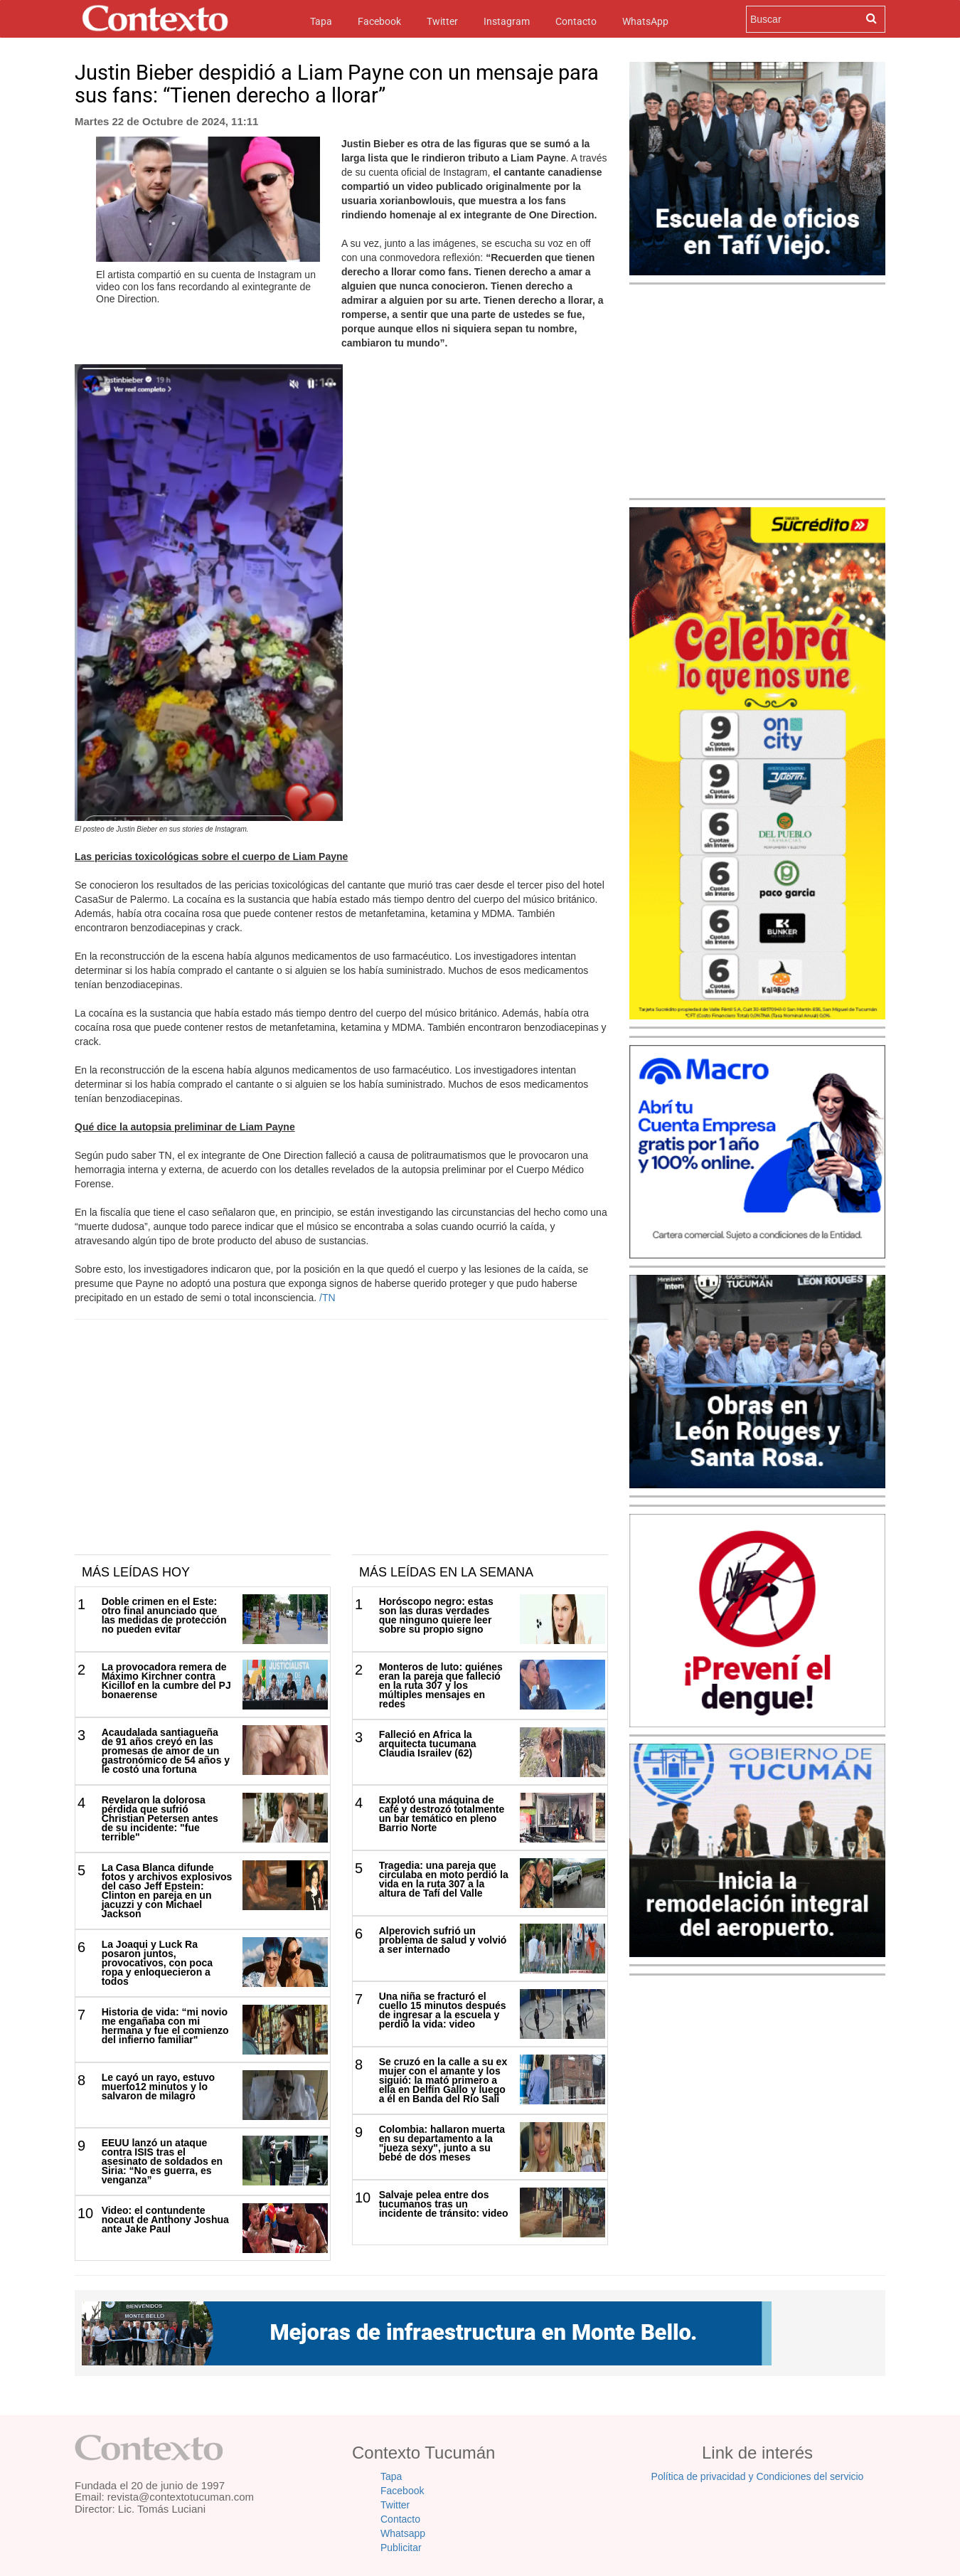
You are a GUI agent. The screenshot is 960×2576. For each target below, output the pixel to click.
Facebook (379, 21)
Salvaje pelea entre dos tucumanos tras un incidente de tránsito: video (443, 2204)
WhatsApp (645, 21)
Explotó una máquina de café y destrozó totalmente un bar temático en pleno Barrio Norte (442, 1813)
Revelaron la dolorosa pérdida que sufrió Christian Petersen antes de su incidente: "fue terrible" (160, 1818)
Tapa (321, 20)
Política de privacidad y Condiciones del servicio (757, 2476)
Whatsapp (402, 2533)
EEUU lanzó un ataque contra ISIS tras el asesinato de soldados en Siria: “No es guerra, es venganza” (162, 2161)
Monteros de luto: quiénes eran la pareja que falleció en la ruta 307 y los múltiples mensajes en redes (441, 1685)
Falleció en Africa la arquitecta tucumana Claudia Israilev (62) (427, 1744)
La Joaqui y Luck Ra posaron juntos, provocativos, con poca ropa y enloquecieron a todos (157, 1963)
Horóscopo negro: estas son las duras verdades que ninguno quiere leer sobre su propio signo (436, 1615)
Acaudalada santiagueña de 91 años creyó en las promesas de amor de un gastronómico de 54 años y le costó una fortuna (166, 1751)
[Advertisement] (341, 1447)
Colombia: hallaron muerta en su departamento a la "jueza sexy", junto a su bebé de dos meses (442, 2143)
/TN (327, 1297)
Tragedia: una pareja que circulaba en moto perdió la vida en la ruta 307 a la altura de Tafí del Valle (443, 1879)
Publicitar (401, 2547)
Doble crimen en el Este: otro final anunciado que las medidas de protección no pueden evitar (164, 1615)
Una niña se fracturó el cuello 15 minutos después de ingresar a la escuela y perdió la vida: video (442, 2010)
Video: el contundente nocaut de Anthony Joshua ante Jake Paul (165, 2220)
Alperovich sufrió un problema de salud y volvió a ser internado (443, 1940)
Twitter (442, 21)
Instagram (507, 21)
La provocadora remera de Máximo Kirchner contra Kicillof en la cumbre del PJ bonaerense (166, 1680)
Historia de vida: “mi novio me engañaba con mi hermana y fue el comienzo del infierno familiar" (165, 2025)
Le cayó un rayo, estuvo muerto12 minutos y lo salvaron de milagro (158, 2086)
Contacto (576, 21)
